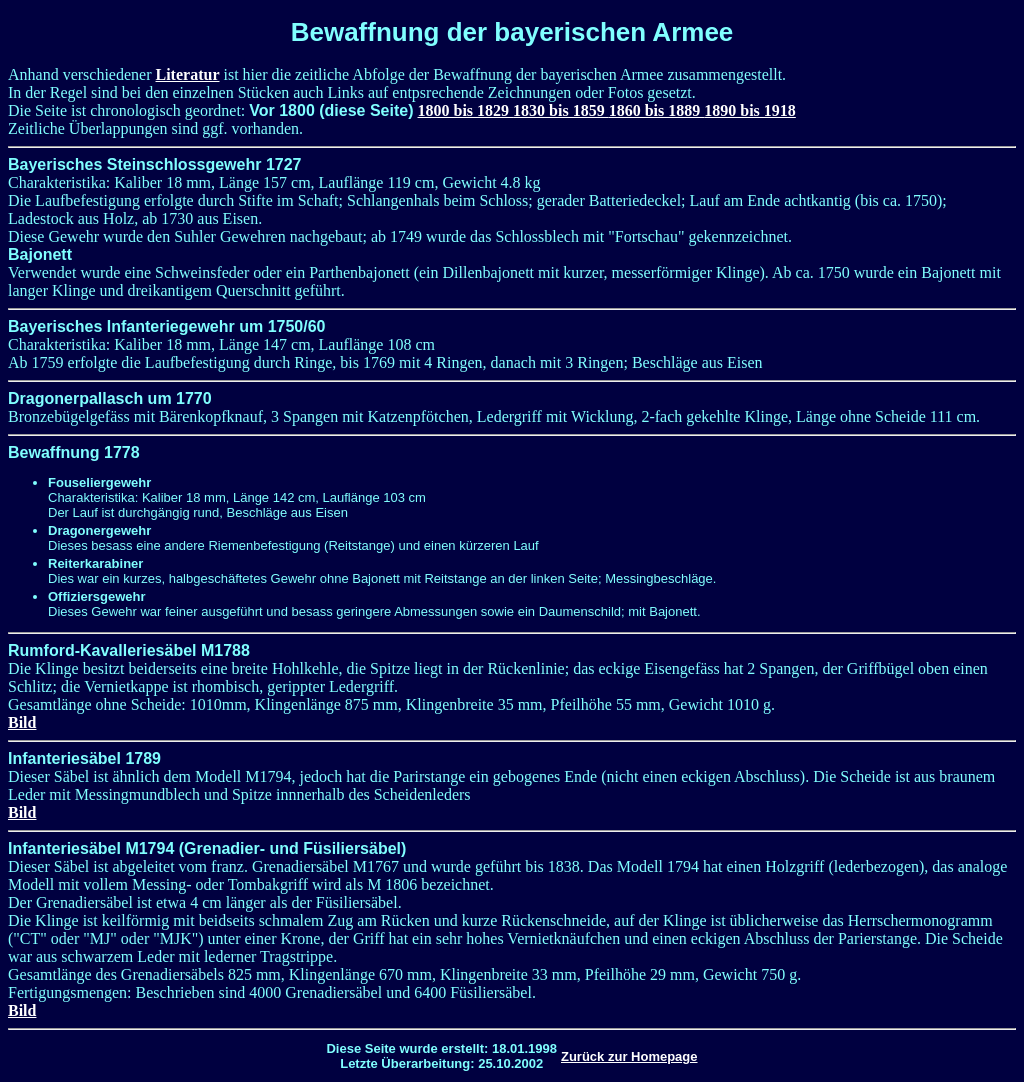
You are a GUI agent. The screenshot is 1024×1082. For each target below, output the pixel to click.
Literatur (188, 74)
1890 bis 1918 (750, 110)
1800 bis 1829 (466, 110)
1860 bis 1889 (657, 110)
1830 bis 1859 (561, 110)
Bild (22, 722)
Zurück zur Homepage (629, 1056)
